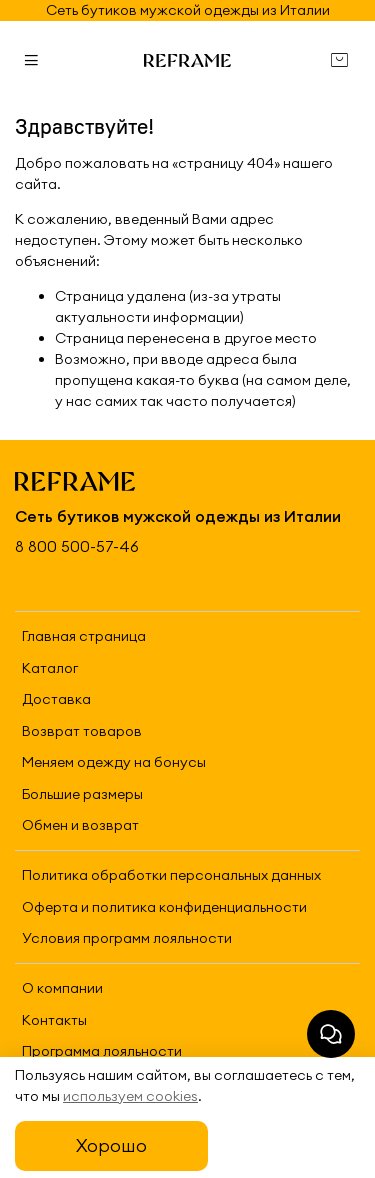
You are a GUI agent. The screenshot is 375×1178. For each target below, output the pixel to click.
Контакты (54, 1020)
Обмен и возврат (80, 825)
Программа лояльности (102, 1051)
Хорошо (111, 1145)
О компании (62, 988)
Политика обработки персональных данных (171, 875)
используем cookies (130, 1096)
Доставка (56, 699)
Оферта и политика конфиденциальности (164, 907)
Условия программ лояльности (127, 938)
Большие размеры (82, 794)
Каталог (50, 668)
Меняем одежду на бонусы (114, 762)
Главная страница (84, 636)
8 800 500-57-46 (77, 546)
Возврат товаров (82, 731)
